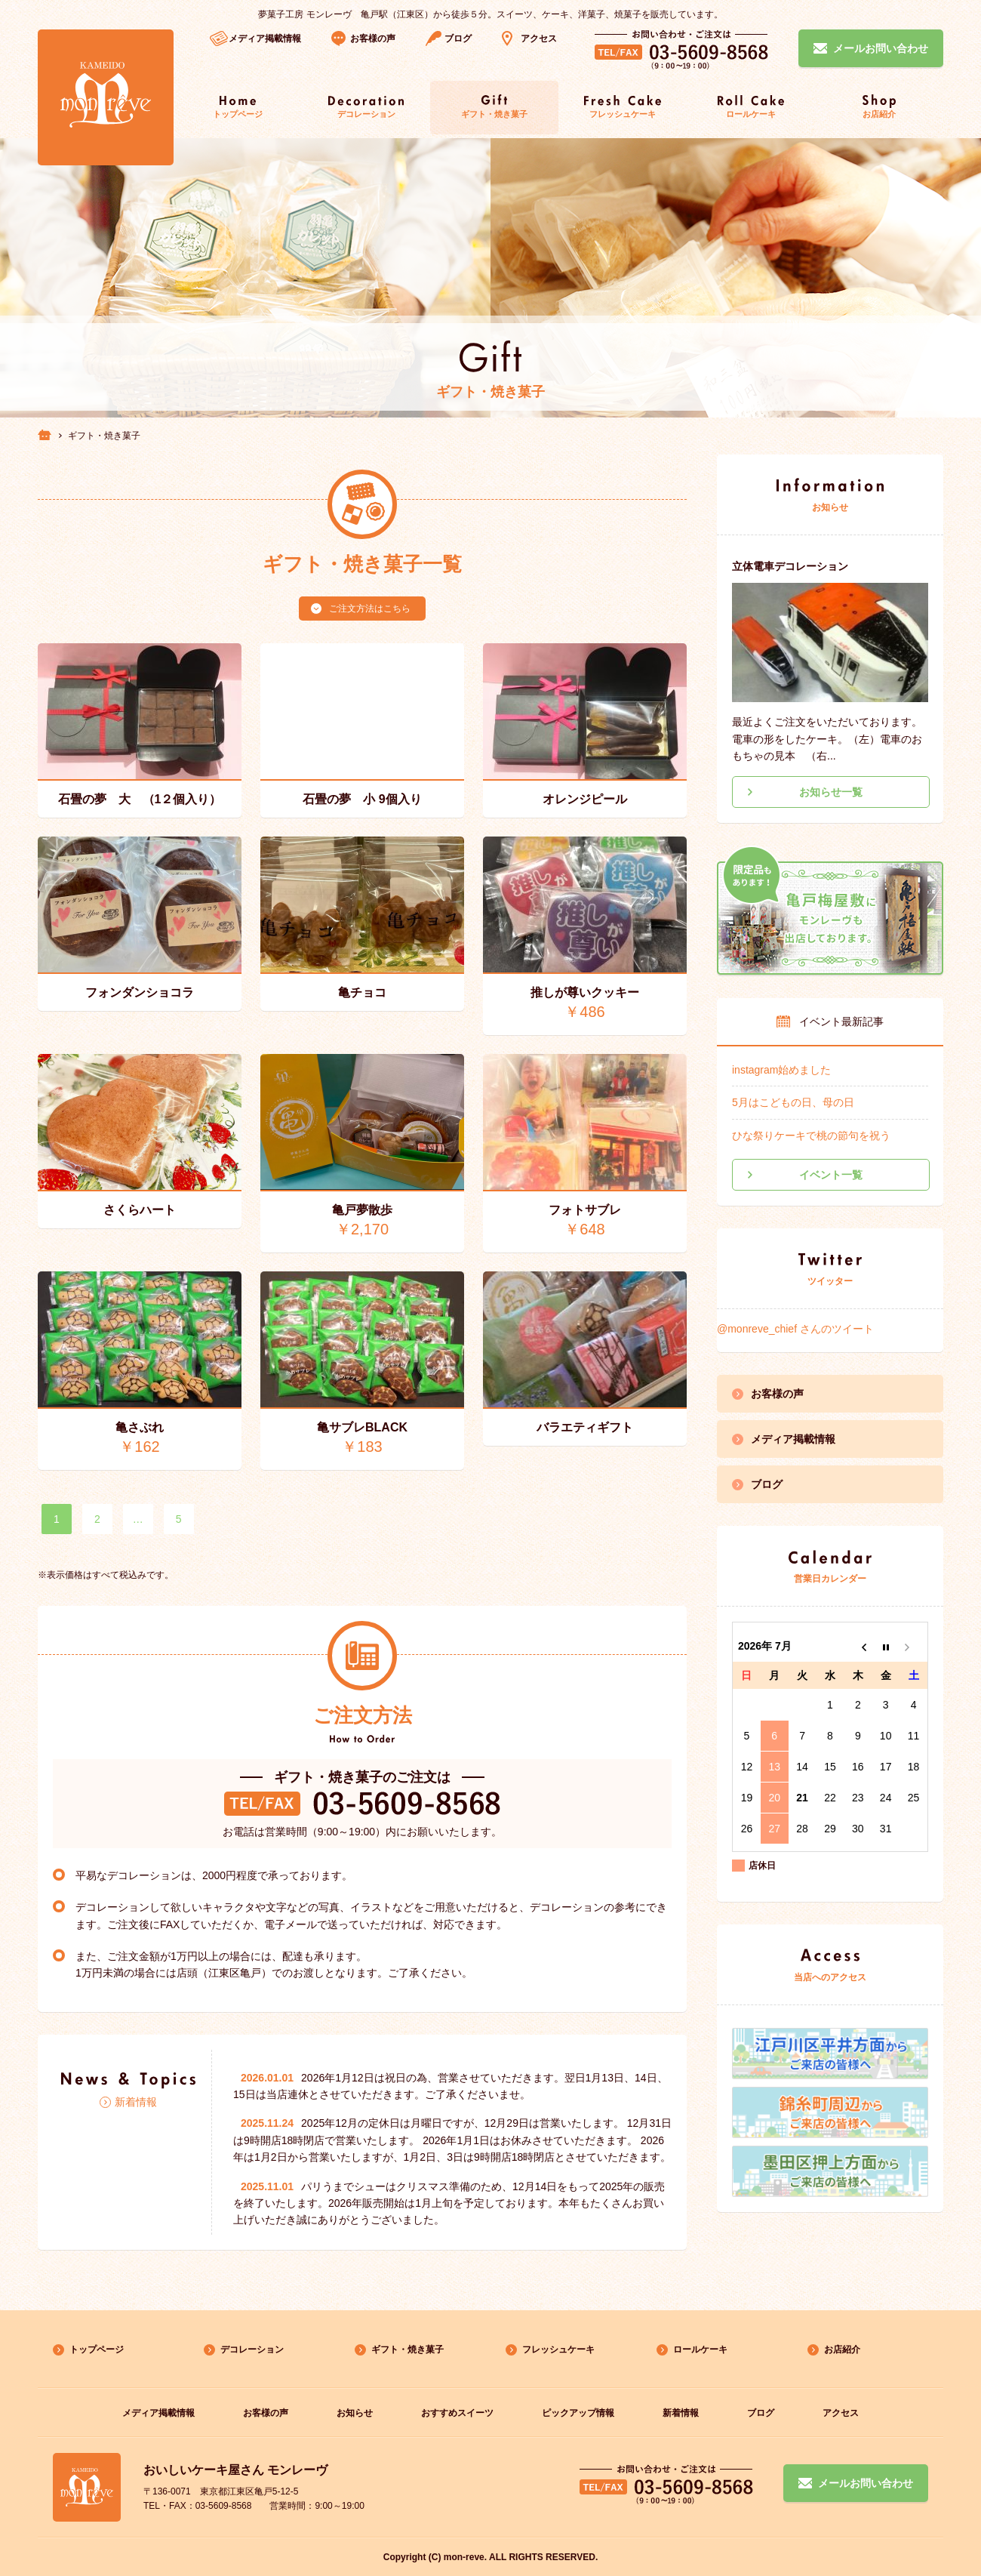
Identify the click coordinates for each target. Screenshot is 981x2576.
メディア (265, 38)
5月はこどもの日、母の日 (793, 1102)
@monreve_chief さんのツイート (795, 1329)
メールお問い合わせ (865, 2483)
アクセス (539, 38)
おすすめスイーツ (457, 2413)
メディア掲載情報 (793, 1439)
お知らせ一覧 (831, 792)
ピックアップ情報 (578, 2413)
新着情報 (136, 2102)
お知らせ (355, 2413)
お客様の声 (372, 38)
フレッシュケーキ (558, 2349)
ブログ (458, 38)
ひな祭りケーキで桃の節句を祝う (811, 1135)
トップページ (96, 2349)
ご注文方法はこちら (370, 608)
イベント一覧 (831, 1175)
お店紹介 (842, 2349)
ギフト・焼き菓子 (407, 2349)
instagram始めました (781, 1070)
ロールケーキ (700, 2349)
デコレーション (252, 2349)
